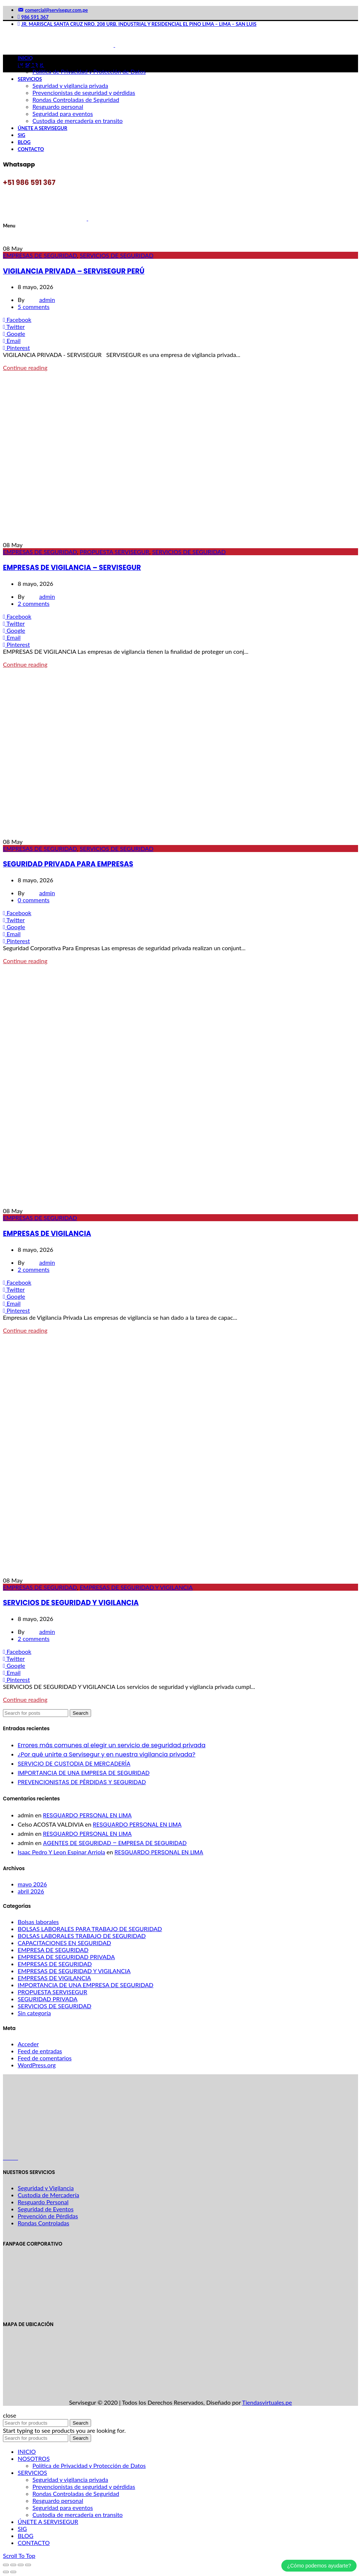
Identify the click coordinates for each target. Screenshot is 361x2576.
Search (80, 1713)
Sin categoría (34, 2012)
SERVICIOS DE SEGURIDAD (116, 255)
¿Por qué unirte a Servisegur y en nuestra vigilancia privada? (106, 1754)
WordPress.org (37, 2064)
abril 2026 (31, 1891)
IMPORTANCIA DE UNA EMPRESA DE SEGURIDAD (84, 1773)
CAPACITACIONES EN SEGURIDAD (64, 1942)
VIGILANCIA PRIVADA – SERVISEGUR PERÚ (74, 271)
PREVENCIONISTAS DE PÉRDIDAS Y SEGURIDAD (82, 1782)
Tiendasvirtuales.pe (267, 2402)
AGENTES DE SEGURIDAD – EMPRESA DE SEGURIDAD (115, 1843)
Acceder (28, 2043)
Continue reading (25, 367)
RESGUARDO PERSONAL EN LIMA (87, 1815)
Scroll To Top (19, 2555)
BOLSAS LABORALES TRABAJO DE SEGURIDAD (82, 1935)
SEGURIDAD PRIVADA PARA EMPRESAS (68, 864)
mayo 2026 (32, 1884)
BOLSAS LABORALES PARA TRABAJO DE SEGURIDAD (90, 1928)
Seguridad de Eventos (45, 2208)
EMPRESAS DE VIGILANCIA (47, 1234)
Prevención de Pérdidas (48, 2215)
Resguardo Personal (43, 2201)
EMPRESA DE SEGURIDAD (53, 1949)
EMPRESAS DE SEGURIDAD (40, 255)
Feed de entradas (40, 2050)
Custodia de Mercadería (48, 2194)
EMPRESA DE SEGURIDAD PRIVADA (66, 1956)
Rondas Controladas (43, 2222)
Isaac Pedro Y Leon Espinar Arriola (61, 1851)
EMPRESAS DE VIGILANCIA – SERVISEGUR (72, 568)
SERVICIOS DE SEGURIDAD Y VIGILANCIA (71, 1603)
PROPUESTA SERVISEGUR (114, 551)
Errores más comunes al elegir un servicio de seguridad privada (111, 1745)
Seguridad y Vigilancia (46, 2187)
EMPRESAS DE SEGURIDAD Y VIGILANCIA (136, 1587)
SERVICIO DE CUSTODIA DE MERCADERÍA (74, 1763)
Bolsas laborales (38, 1921)
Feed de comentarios (45, 2057)
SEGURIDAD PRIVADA (47, 1998)
